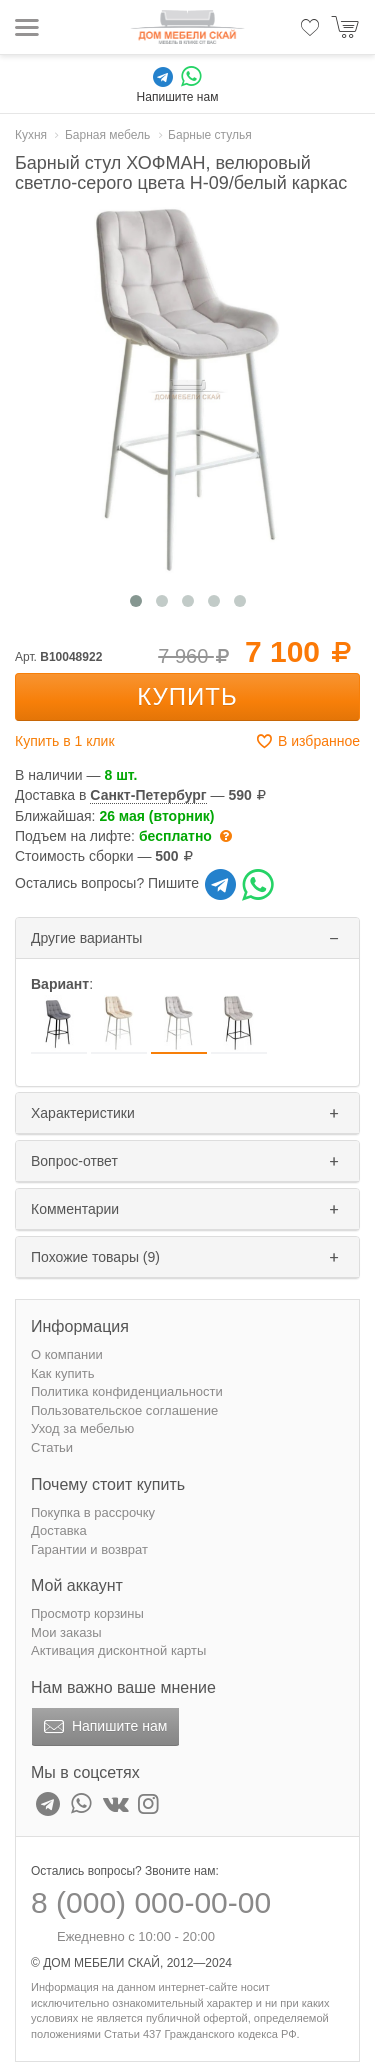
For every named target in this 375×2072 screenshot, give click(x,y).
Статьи (52, 1447)
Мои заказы (66, 1632)
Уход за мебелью (82, 1428)
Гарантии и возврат (89, 1549)
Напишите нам (103, 1727)
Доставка (59, 1530)
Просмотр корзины (87, 1613)
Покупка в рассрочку (93, 1512)
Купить (187, 696)
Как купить (62, 1373)
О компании (67, 1354)
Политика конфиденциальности (127, 1391)
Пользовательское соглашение (124, 1410)
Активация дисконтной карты (118, 1650)
